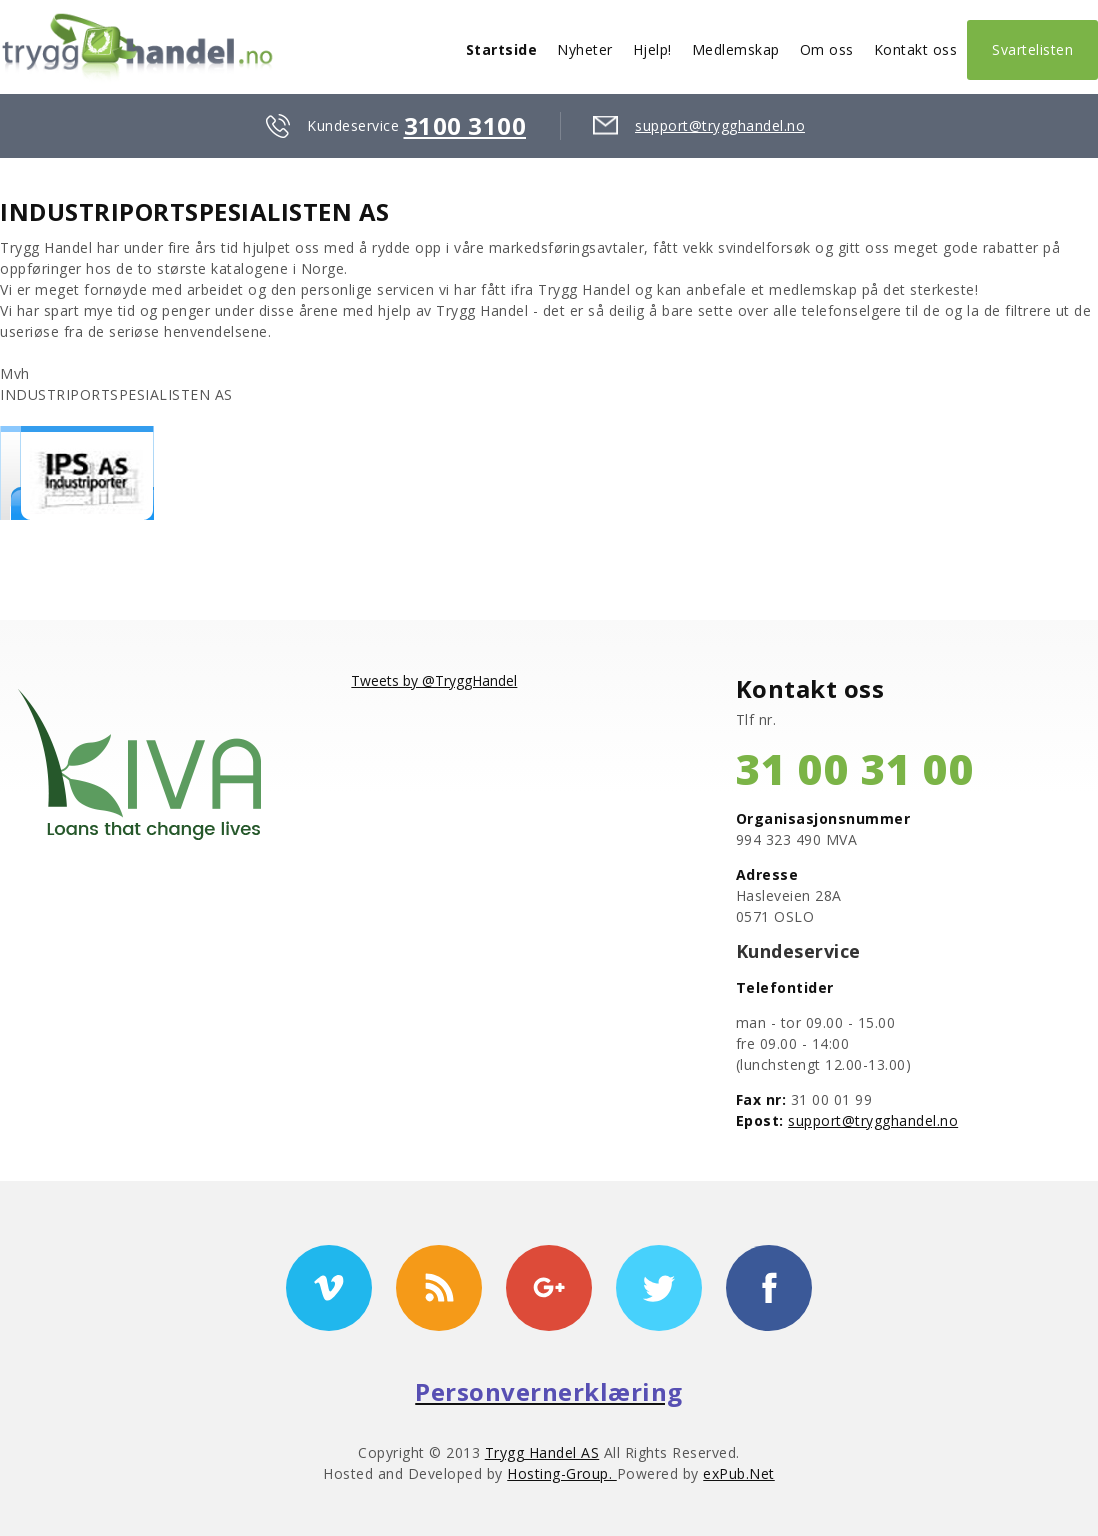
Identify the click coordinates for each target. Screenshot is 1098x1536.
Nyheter (585, 49)
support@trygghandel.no (720, 125)
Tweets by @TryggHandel (434, 680)
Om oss (827, 49)
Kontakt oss (916, 49)
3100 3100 (465, 125)
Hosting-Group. (562, 1473)
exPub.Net (739, 1473)
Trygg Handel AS (542, 1452)
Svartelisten (1032, 49)
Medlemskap (736, 49)
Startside (502, 49)
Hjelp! (652, 49)
